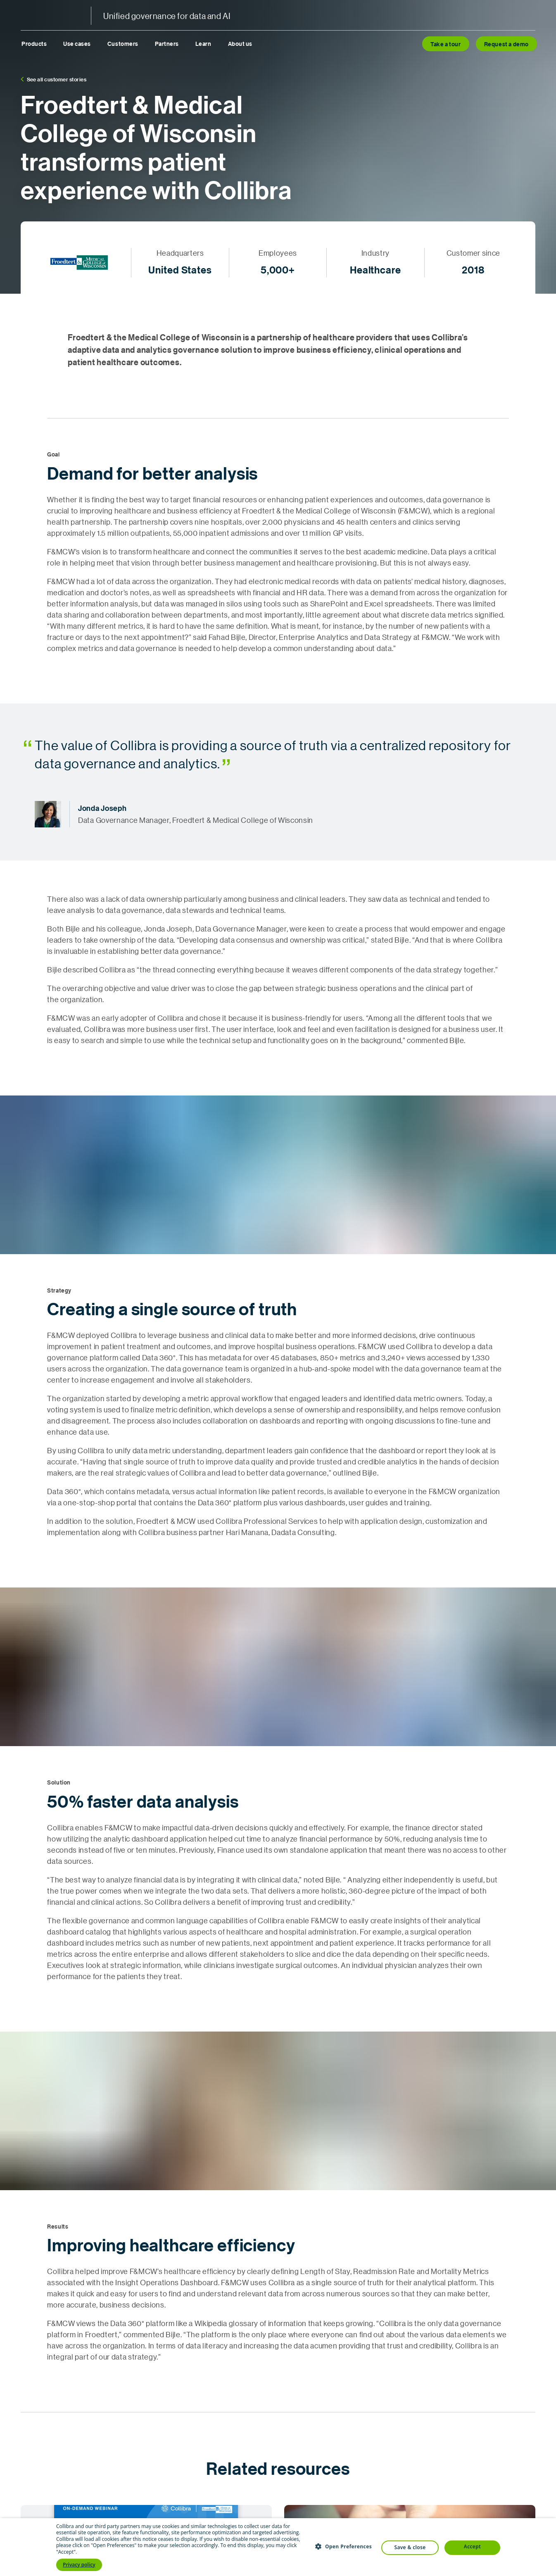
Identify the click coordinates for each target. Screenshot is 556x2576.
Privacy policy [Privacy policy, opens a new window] (79, 2564)
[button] (343, 2546)
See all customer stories (53, 79)
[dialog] (278, 2547)
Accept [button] (472, 2546)
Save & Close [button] (409, 2547)
